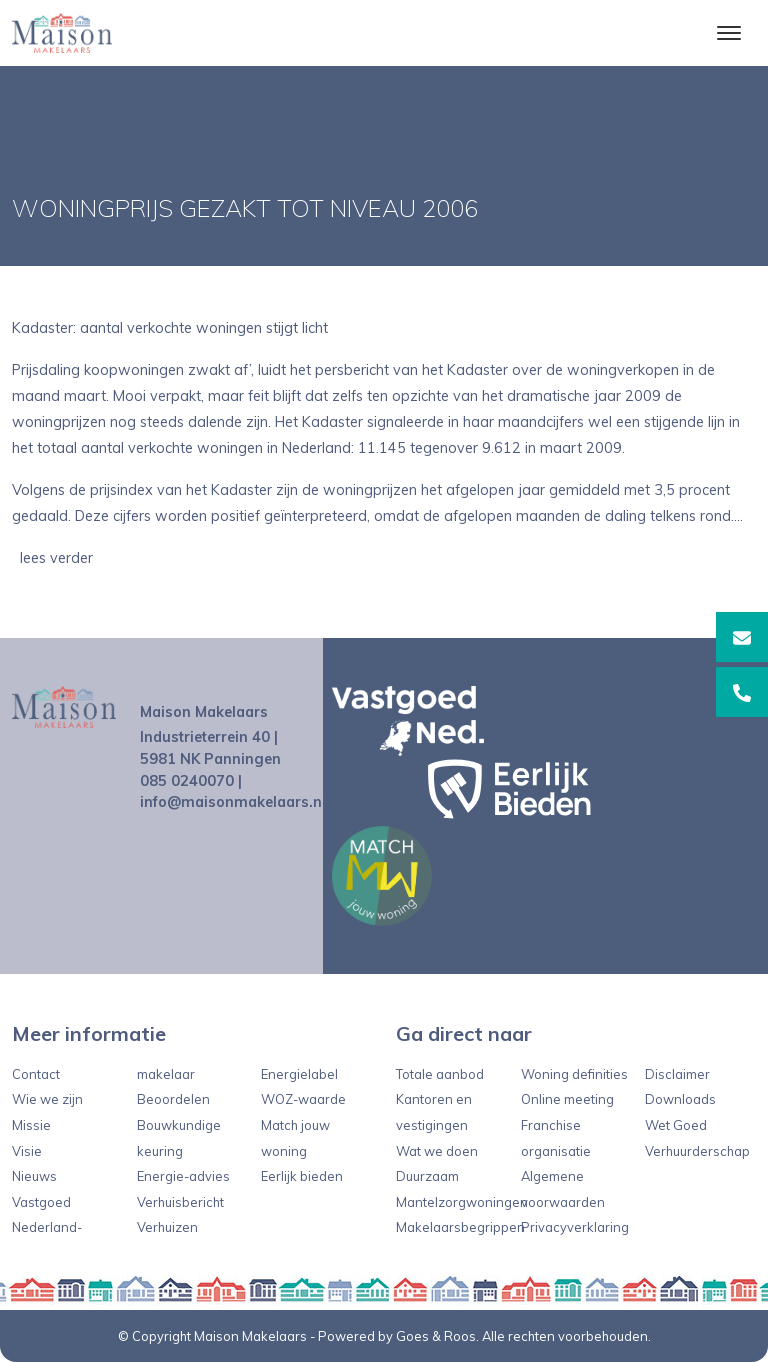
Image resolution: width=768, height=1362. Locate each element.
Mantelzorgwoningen (462, 1202)
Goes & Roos (436, 1336)
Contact (36, 1074)
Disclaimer (677, 1074)
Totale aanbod (440, 1074)
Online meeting (567, 1099)
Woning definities (574, 1074)
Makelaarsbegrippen (460, 1227)
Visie (27, 1151)
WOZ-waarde (303, 1099)
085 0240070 (187, 781)
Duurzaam (427, 1176)
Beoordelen (173, 1099)
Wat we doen (437, 1151)
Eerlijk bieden (302, 1176)
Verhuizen (167, 1227)
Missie (31, 1125)
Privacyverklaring (575, 1227)
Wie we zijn (47, 1099)
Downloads (680, 1099)
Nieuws (34, 1176)
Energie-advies (183, 1176)
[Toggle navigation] (728, 33)
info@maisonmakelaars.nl (233, 802)
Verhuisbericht (180, 1202)
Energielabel (299, 1074)
